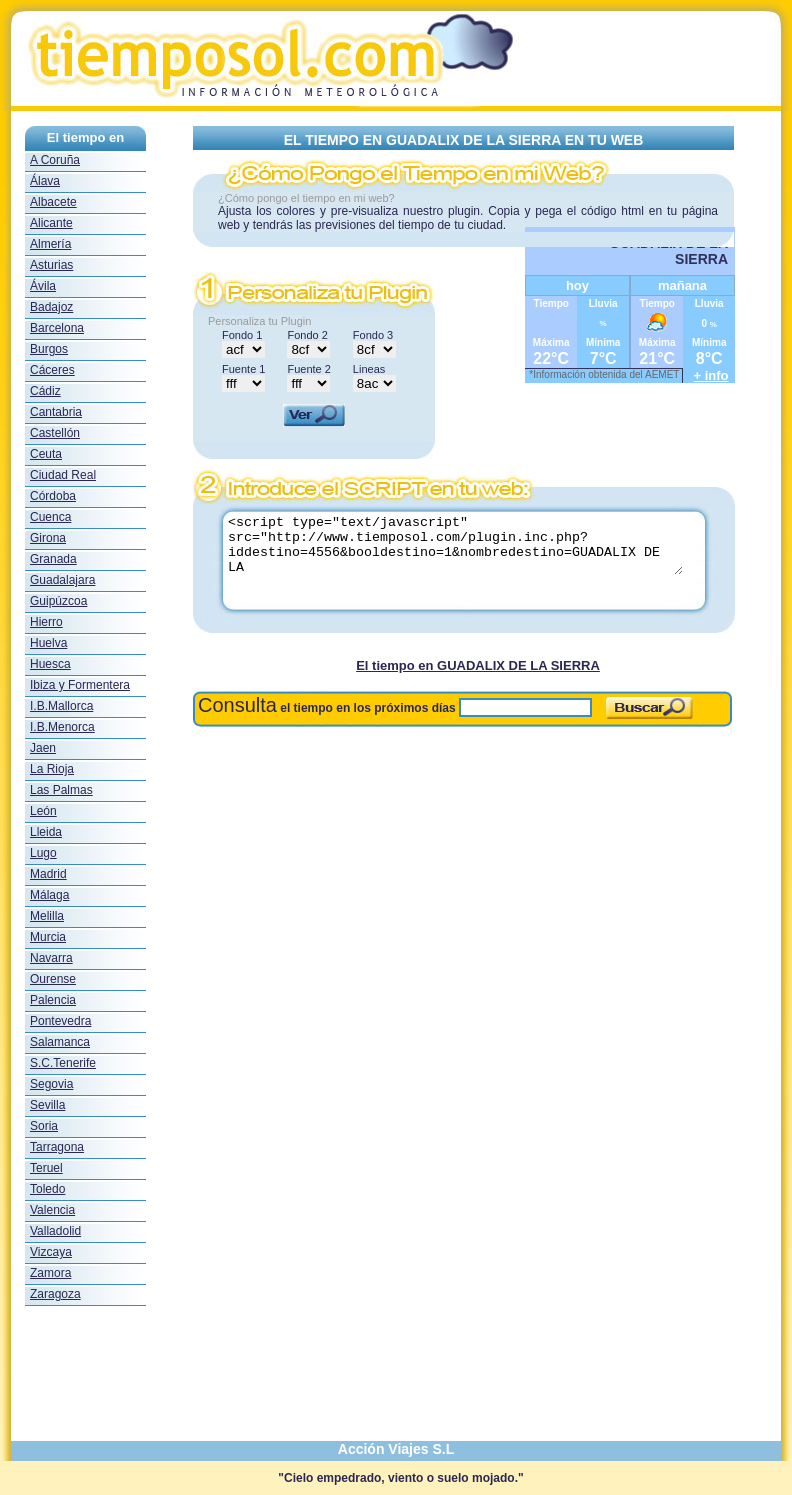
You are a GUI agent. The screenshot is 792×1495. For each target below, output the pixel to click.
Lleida (46, 832)
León (43, 811)
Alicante (51, 223)
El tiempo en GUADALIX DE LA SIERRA (478, 665)
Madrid (48, 874)
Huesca (50, 664)
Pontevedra (60, 1021)
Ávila (43, 286)
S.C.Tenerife (63, 1063)
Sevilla (47, 1105)
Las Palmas (61, 790)
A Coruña (55, 160)
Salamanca (60, 1042)
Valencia (52, 1210)
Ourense (53, 979)
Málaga (49, 895)
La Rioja (52, 769)
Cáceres (52, 370)
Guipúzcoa (58, 601)
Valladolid (55, 1231)
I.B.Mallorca (61, 706)
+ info (710, 375)
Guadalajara (62, 580)
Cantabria (56, 412)
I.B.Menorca (62, 727)
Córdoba (53, 496)
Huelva (48, 643)
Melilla (47, 916)
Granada (53, 559)
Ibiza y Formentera (80, 685)
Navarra (51, 958)
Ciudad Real (63, 475)
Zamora (50, 1273)
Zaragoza (55, 1294)
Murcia (48, 937)
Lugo (43, 853)
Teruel (46, 1168)
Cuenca (50, 517)
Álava (45, 181)
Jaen (43, 748)
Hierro (46, 622)
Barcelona (57, 328)
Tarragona (57, 1147)
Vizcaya (51, 1252)
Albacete (53, 202)
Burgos (49, 349)
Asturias (51, 265)
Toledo (47, 1189)
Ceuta (46, 454)
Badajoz (51, 307)
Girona (48, 538)
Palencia (53, 1000)
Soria (44, 1126)
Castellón (55, 433)
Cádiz (45, 391)
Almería (50, 244)
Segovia (51, 1084)
